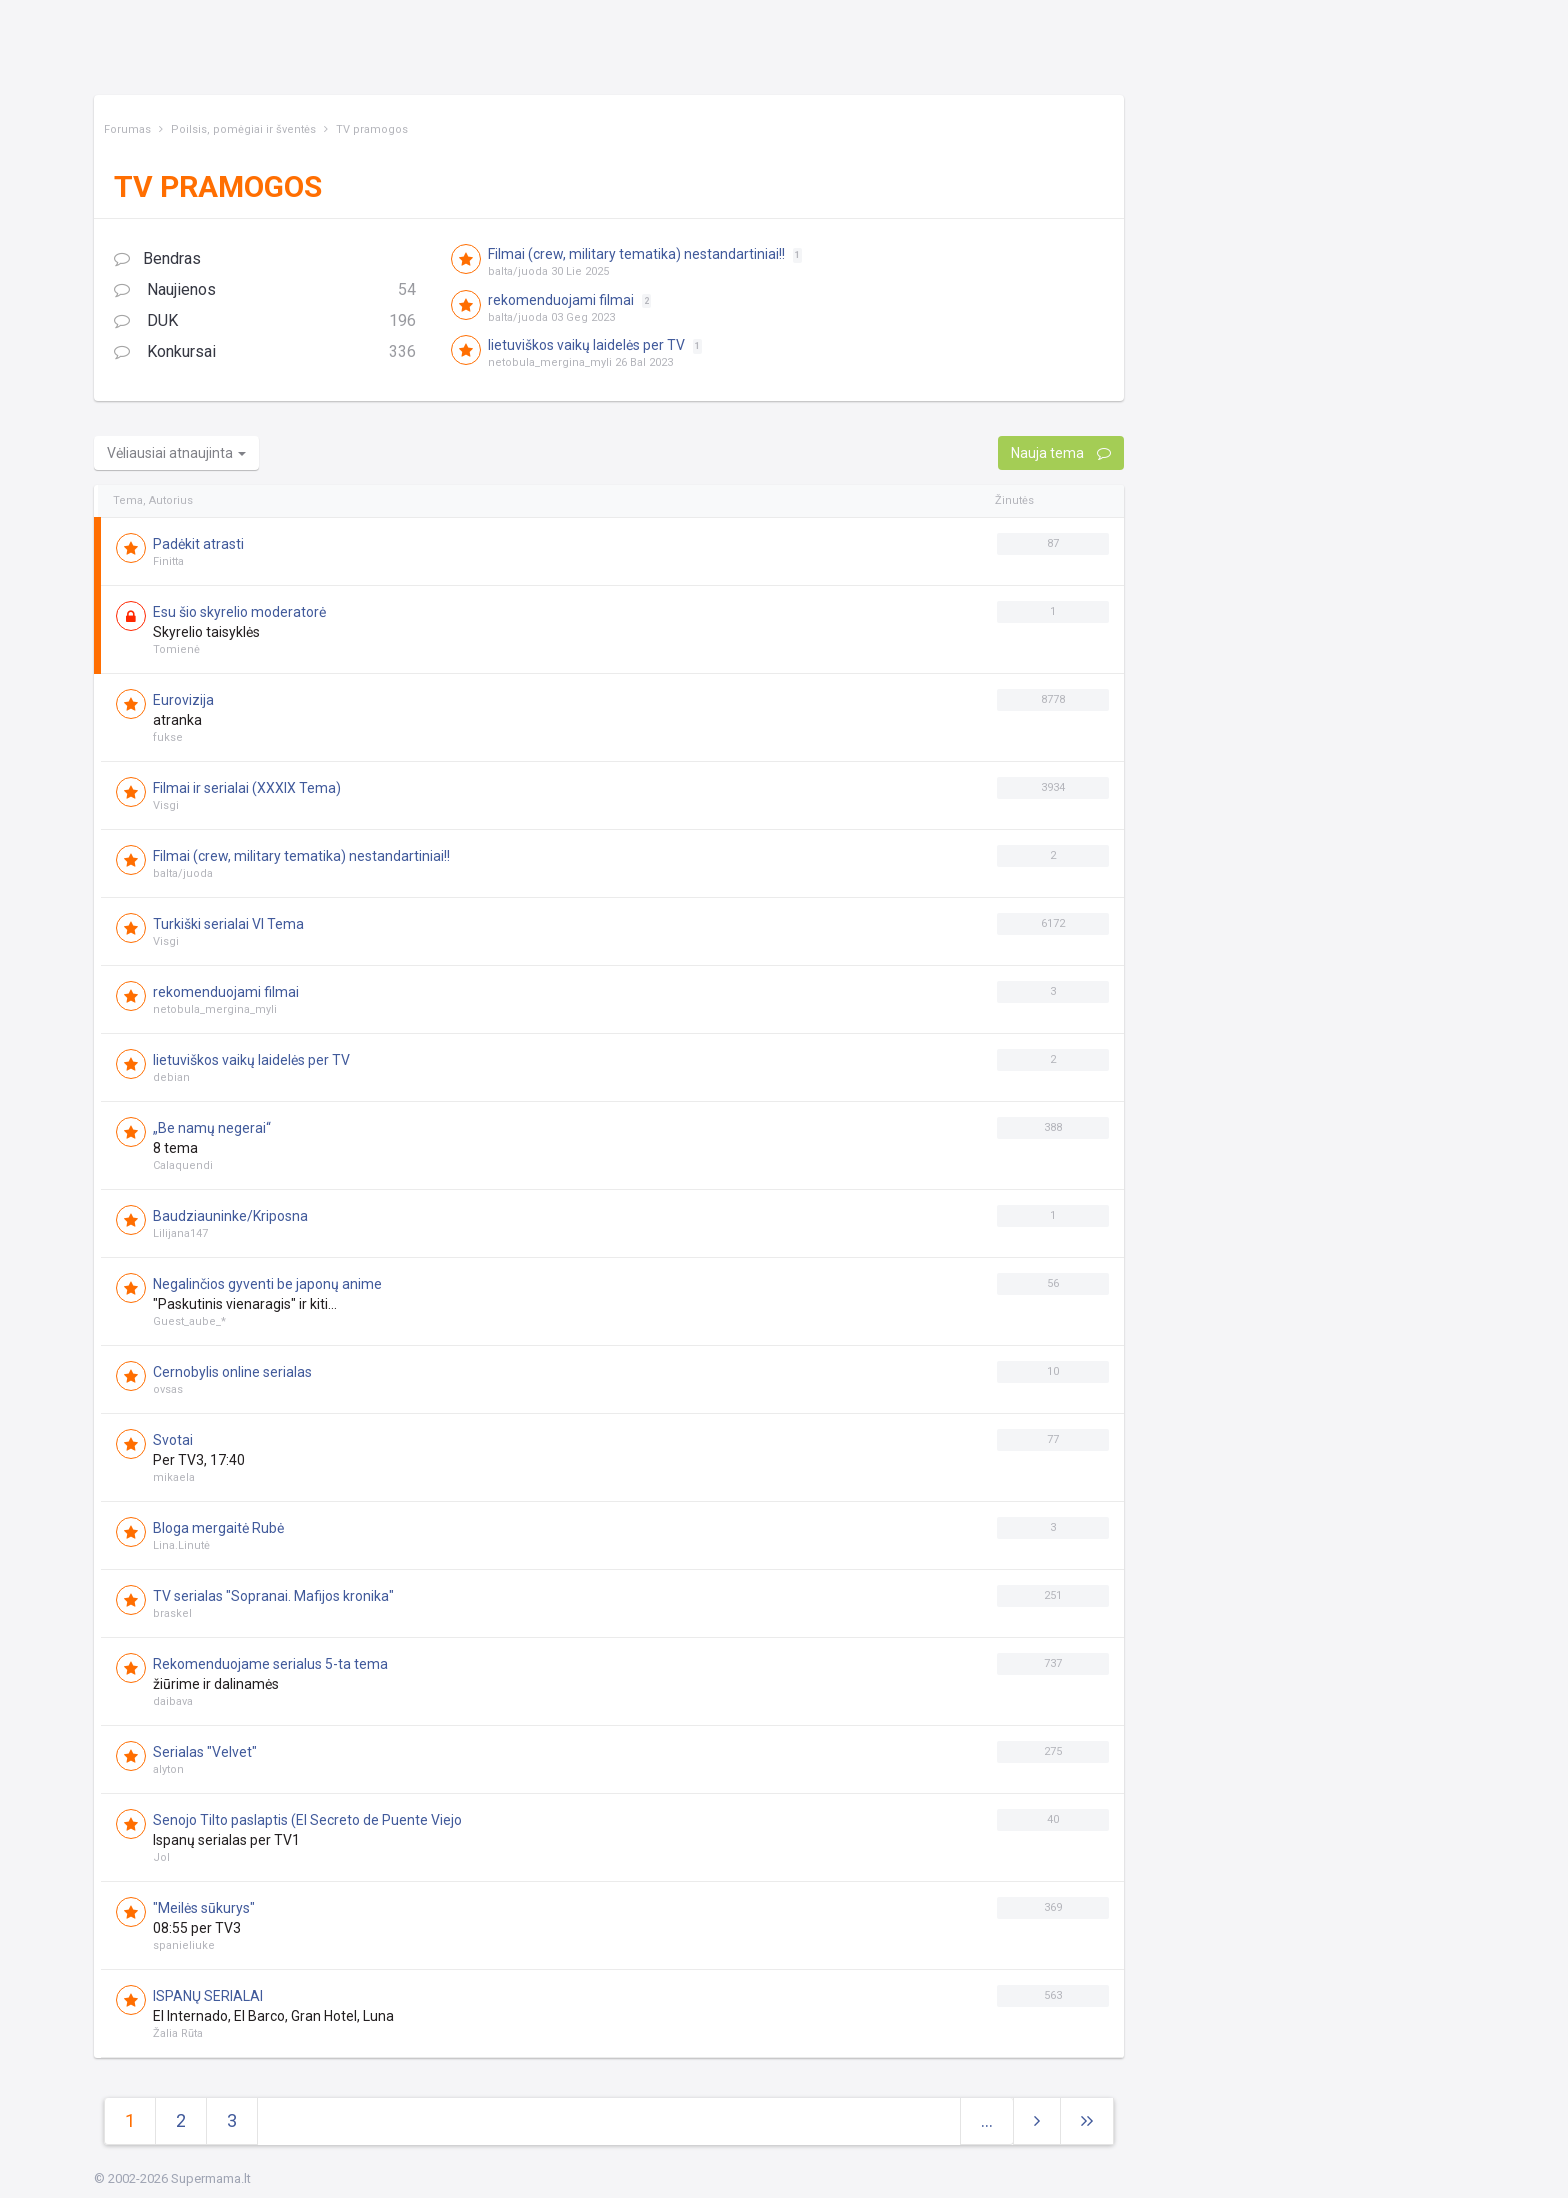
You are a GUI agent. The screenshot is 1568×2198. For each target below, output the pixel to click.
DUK (265, 321)
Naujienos (265, 290)
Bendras (157, 258)
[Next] (1087, 2121)
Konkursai (265, 352)
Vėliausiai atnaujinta (176, 453)
